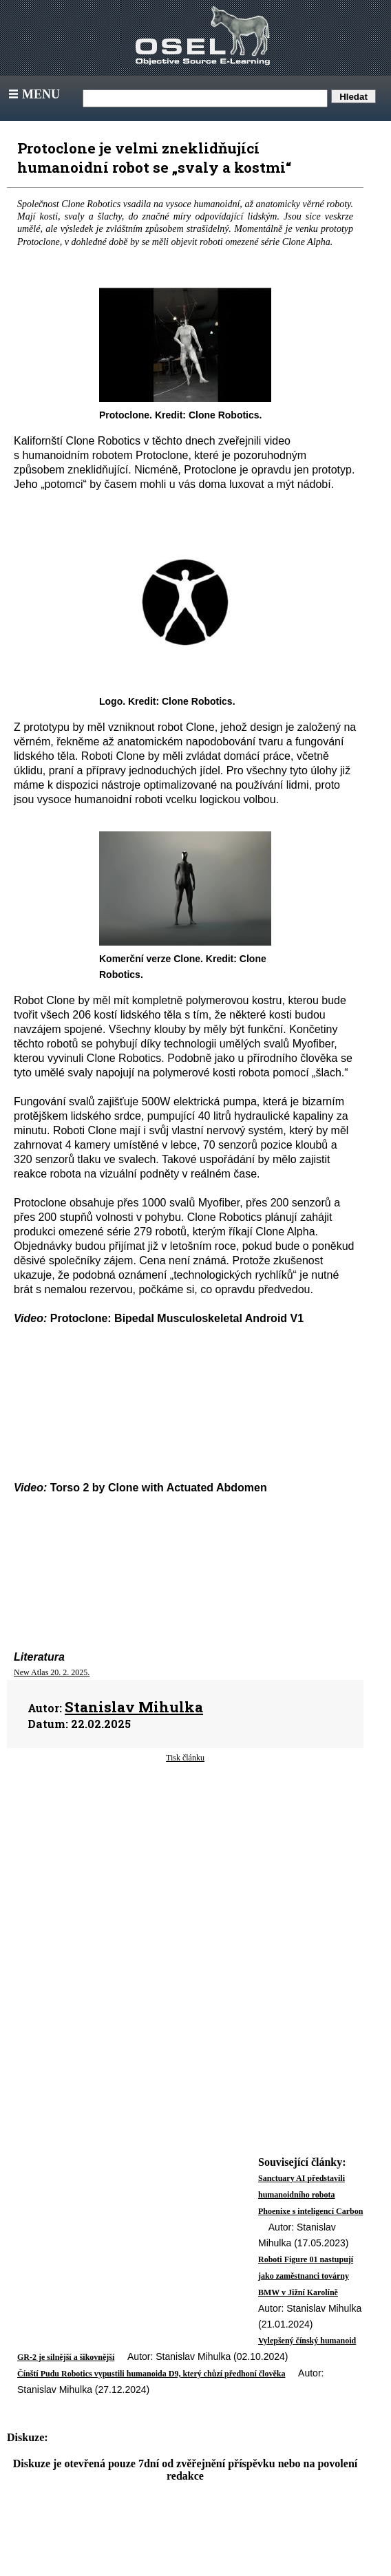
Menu (33, 94)
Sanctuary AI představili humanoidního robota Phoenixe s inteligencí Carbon (310, 2194)
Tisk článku (185, 1758)
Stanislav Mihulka (134, 1706)
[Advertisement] (185, 1874)
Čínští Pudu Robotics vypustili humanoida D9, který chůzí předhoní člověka (151, 2373)
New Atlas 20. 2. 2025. (51, 1672)
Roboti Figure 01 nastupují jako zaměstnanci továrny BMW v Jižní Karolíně (305, 2276)
